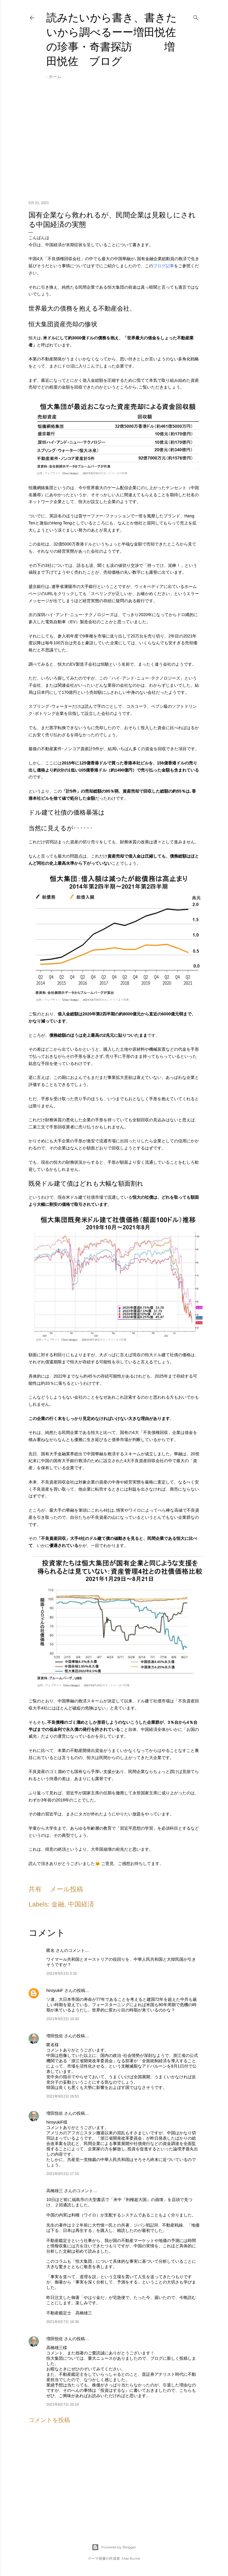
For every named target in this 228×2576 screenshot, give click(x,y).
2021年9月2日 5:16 (61, 1973)
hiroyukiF (54, 1990)
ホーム (55, 76)
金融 (57, 1904)
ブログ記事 (163, 265)
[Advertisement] (114, 144)
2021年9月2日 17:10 (62, 2174)
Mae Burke (131, 2558)
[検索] (196, 17)
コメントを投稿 (49, 2420)
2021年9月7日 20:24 (62, 2404)
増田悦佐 (54, 2035)
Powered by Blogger (114, 2547)
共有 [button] (35, 1889)
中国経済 (81, 1904)
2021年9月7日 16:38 (62, 2322)
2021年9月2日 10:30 (62, 2019)
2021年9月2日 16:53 (62, 2096)
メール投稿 (66, 1889)
